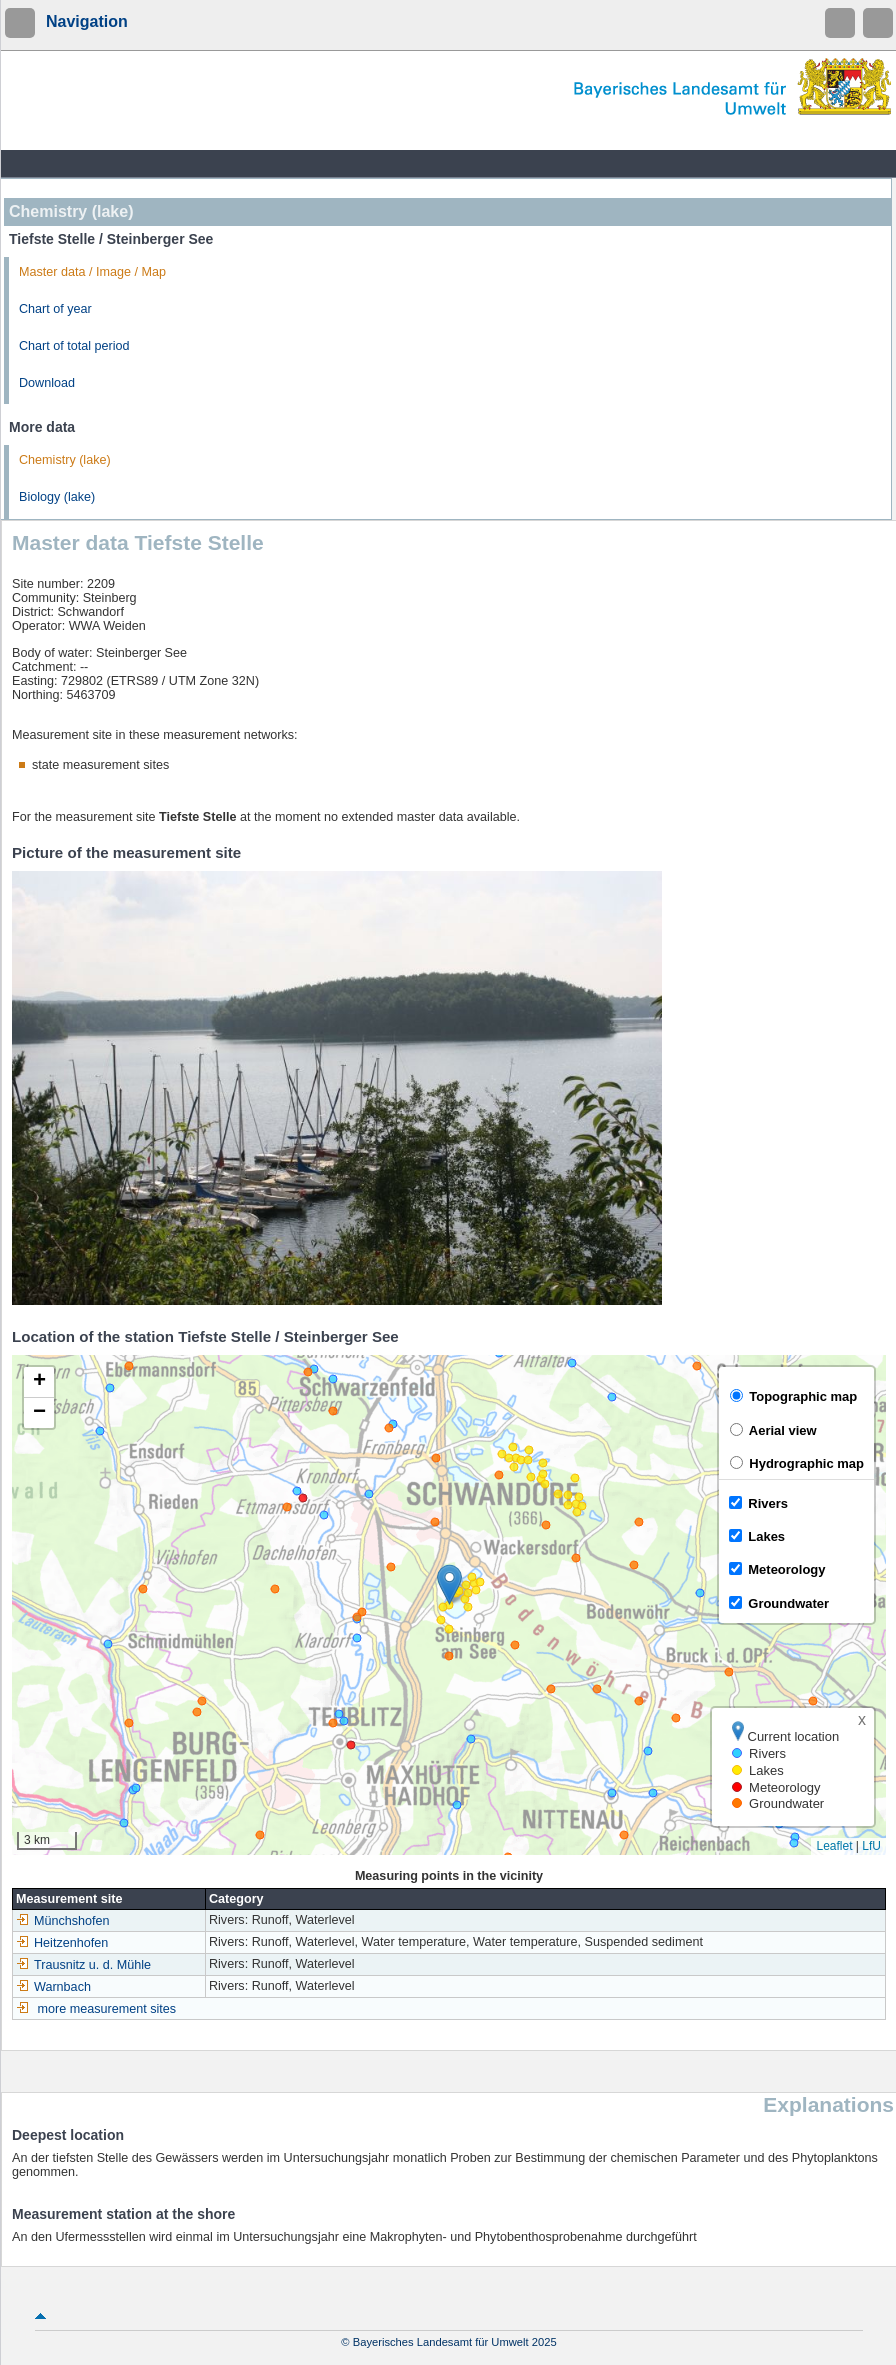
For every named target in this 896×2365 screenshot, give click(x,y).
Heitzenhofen (62, 1943)
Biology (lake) (57, 497)
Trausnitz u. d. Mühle (83, 1965)
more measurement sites (107, 2009)
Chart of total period (74, 346)
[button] (449, 1584)
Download (47, 383)
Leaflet (834, 1846)
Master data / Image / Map (92, 272)
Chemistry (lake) (65, 460)
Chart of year (55, 309)
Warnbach (53, 1987)
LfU (871, 1846)
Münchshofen (63, 1921)
